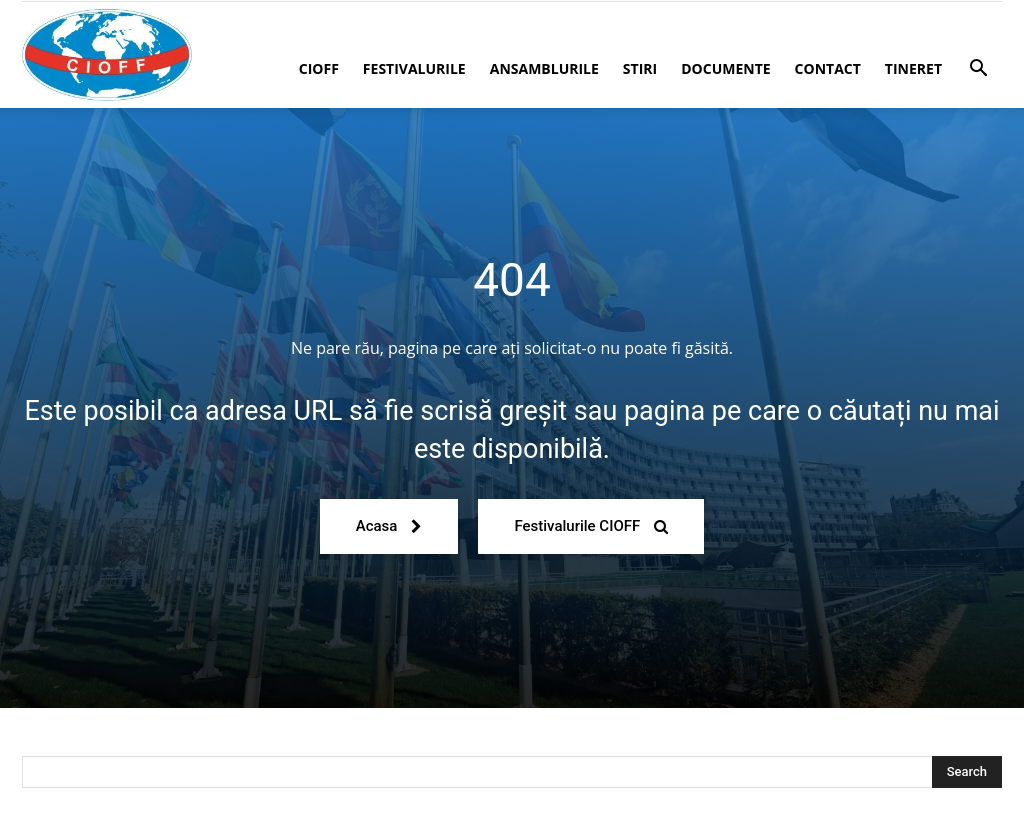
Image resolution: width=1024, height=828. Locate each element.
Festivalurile (414, 68)
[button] (978, 70)
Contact (828, 68)
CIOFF (319, 68)
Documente (725, 68)
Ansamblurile (544, 68)
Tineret (913, 68)
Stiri (640, 68)
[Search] (967, 772)
